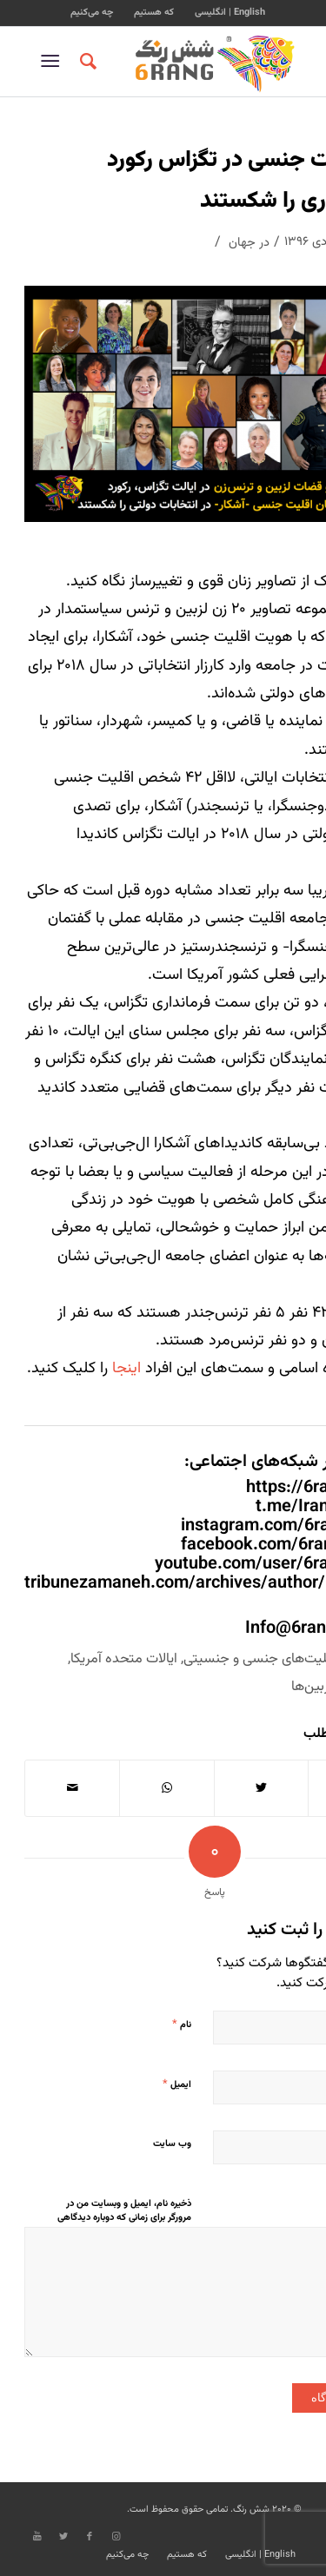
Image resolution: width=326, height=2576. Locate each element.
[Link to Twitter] (63, 2537)
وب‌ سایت (172, 2144)
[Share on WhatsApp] (167, 1788)
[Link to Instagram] (116, 2537)
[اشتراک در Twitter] (262, 1788)
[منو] (53, 62)
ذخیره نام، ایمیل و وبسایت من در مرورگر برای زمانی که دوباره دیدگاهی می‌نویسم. (124, 2218)
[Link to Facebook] (90, 2537)
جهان (242, 243)
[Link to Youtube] (37, 2537)
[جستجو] (85, 61)
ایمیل (177, 2084)
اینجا (126, 1369)
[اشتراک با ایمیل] (72, 1788)
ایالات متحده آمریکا (123, 1659)
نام (181, 2024)
